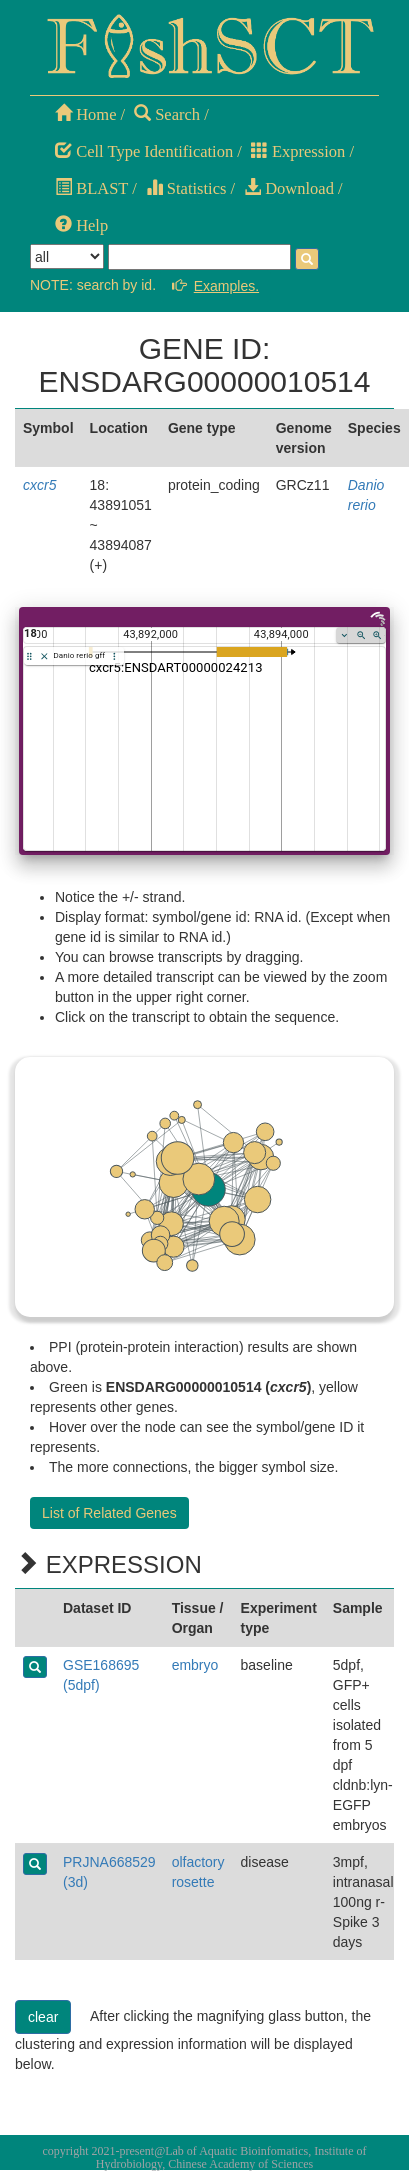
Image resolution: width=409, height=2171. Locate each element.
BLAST (91, 188)
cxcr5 (39, 485)
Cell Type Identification (144, 151)
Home (85, 114)
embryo (195, 1665)
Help (81, 225)
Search (167, 114)
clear (43, 2017)
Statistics (186, 188)
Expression (298, 151)
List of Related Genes (109, 1513)
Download (289, 188)
